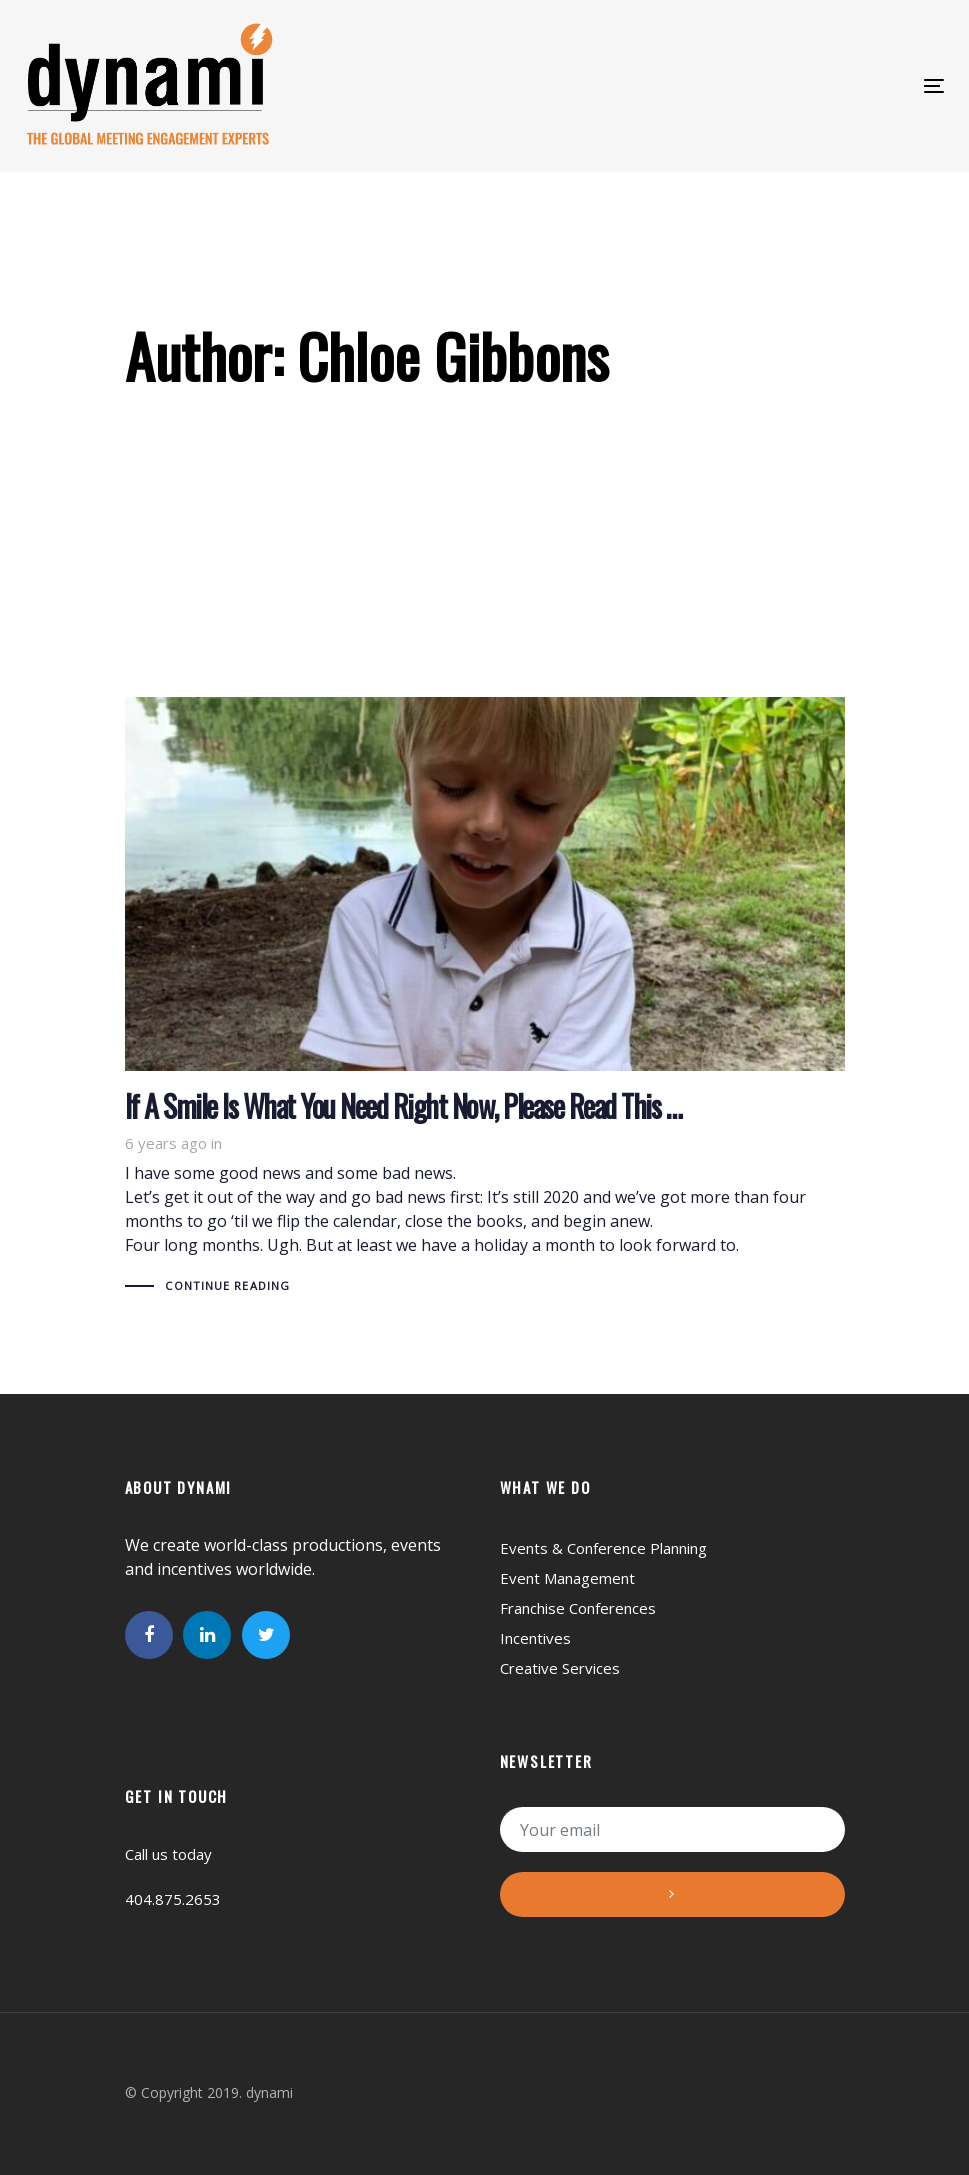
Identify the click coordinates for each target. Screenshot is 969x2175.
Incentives (535, 1638)
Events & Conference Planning (603, 1548)
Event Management (567, 1578)
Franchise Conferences (578, 1608)
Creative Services (560, 1668)
